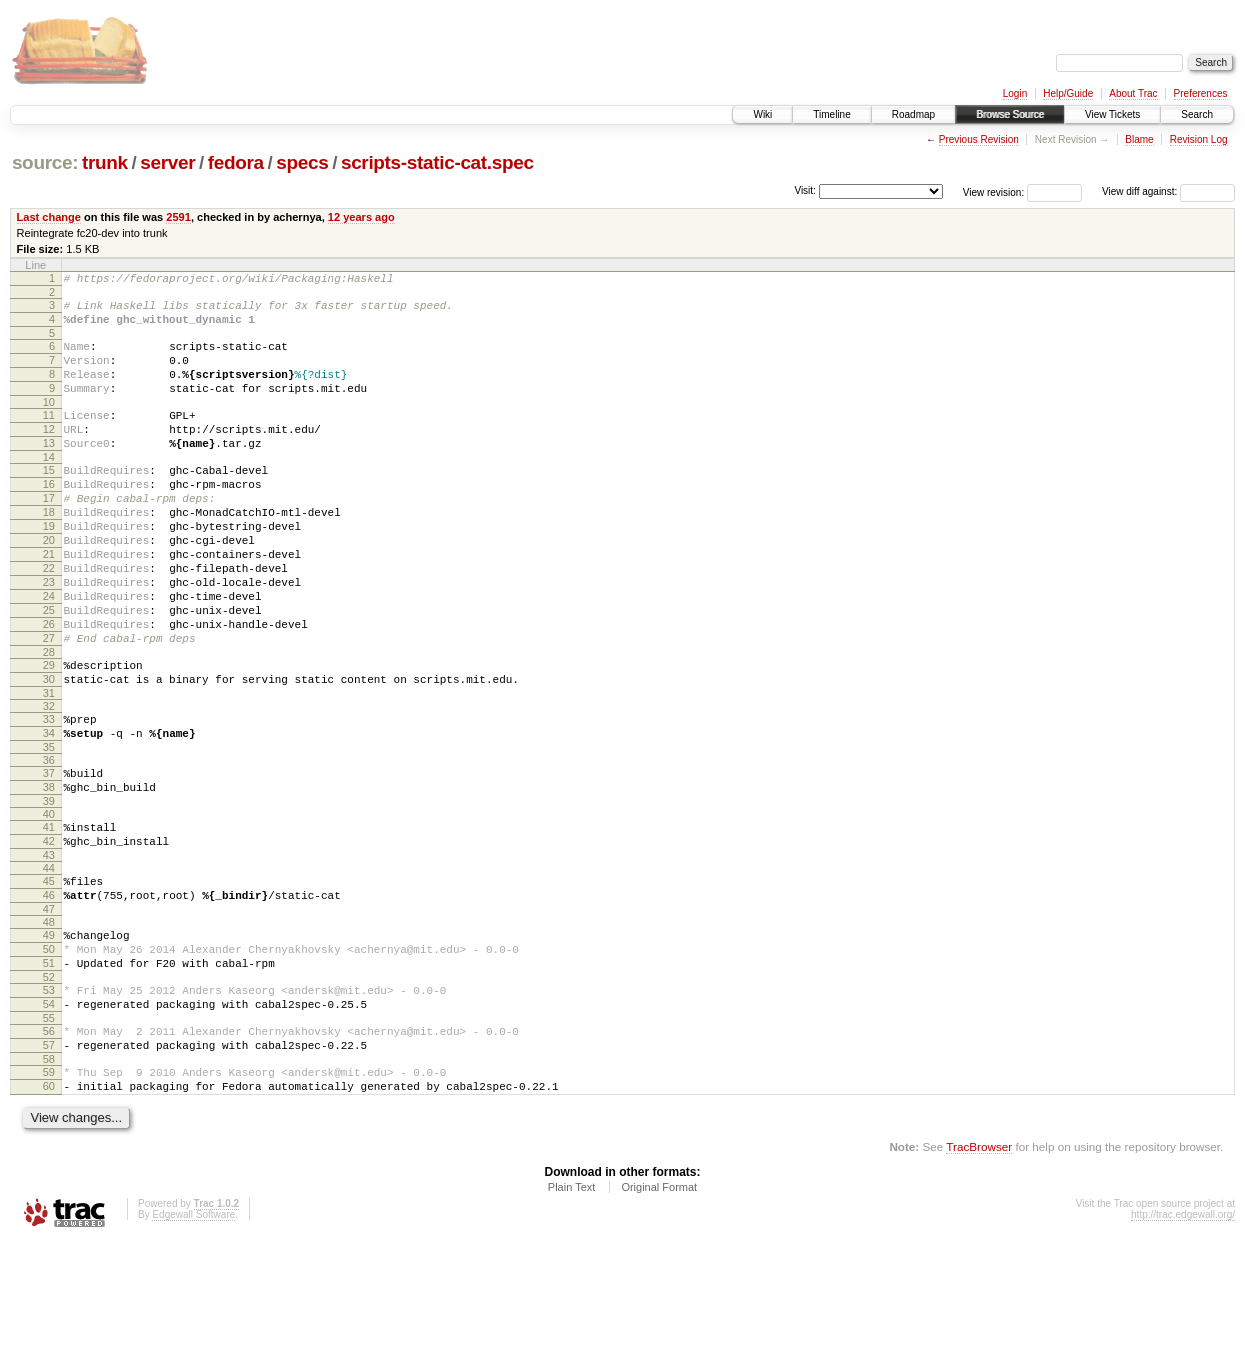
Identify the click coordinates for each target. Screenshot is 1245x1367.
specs (302, 162)
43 (49, 948)
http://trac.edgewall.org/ (1183, 1340)
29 (49, 734)
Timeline (831, 114)
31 (49, 768)
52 (49, 1085)
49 (49, 1034)
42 (49, 931)
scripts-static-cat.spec (437, 162)
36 (49, 841)
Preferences (1201, 93)
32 (49, 781)
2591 (178, 217)
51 (49, 1068)
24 (49, 653)
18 (49, 551)
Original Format (659, 1313)
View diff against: (1168, 191)
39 (49, 888)
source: (45, 162)
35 (49, 828)
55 (49, 1132)
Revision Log (1199, 139)
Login (1015, 93)
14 (49, 487)
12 (49, 453)
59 (49, 1192)
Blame (1139, 139)
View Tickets (1112, 114)
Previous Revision (979, 139)
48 (49, 1021)
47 (49, 1008)
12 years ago (361, 217)
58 (49, 1179)
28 (49, 721)
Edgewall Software (193, 1340)
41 (49, 914)
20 (49, 585)
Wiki (762, 114)
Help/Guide (1068, 93)
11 (49, 436)
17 (49, 534)
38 (49, 871)
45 (49, 974)
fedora (236, 162)
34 (49, 811)
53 (49, 1098)
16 (49, 517)
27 (49, 704)
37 (49, 854)
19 (49, 568)
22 (49, 619)
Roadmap (913, 114)
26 (49, 687)
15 (49, 500)
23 (49, 636)
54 (49, 1115)
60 (49, 1209)
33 (49, 794)
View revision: (994, 191)
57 (49, 1162)
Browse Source (1010, 114)
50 (49, 1051)
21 (49, 602)
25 (49, 670)
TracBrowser (979, 1272)
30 (49, 751)
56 (49, 1145)
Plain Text (572, 1313)
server (167, 162)
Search (1197, 114)
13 (49, 470)
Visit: (805, 190)
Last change (49, 217)
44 (49, 961)
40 (49, 901)
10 (49, 423)
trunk (105, 162)
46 (49, 991)
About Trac (1133, 93)
